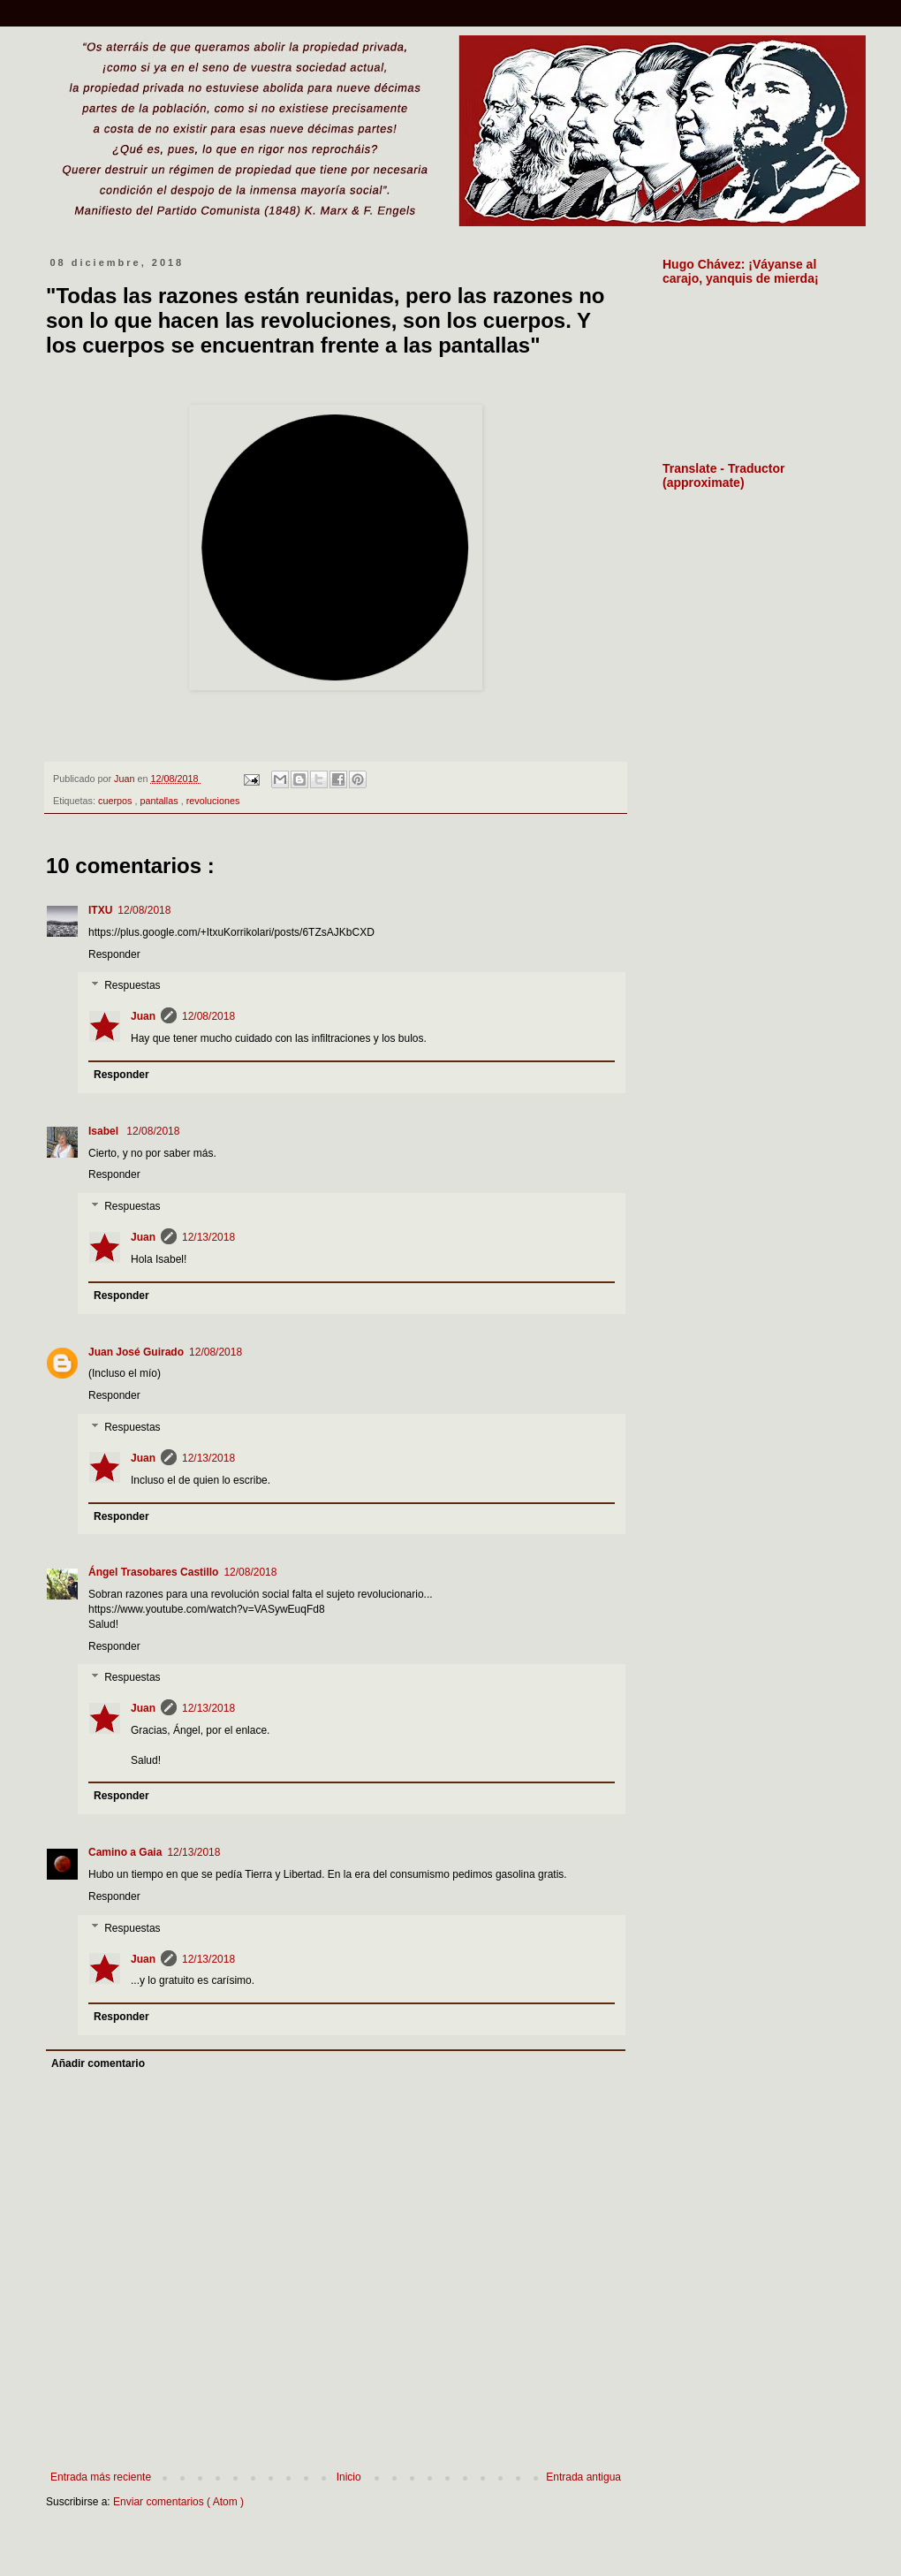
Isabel (104, 1131)
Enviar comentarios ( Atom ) (178, 2502)
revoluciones (213, 800)
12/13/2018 (208, 1237)
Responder (114, 954)
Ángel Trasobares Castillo (153, 1572)
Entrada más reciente (100, 2477)
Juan (143, 1016)
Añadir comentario (98, 2063)
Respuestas (132, 986)
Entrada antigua (583, 2477)
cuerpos (116, 800)
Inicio (349, 2477)
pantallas (160, 800)
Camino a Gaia (125, 1852)
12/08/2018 (143, 910)
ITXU (100, 910)
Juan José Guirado (136, 1352)
